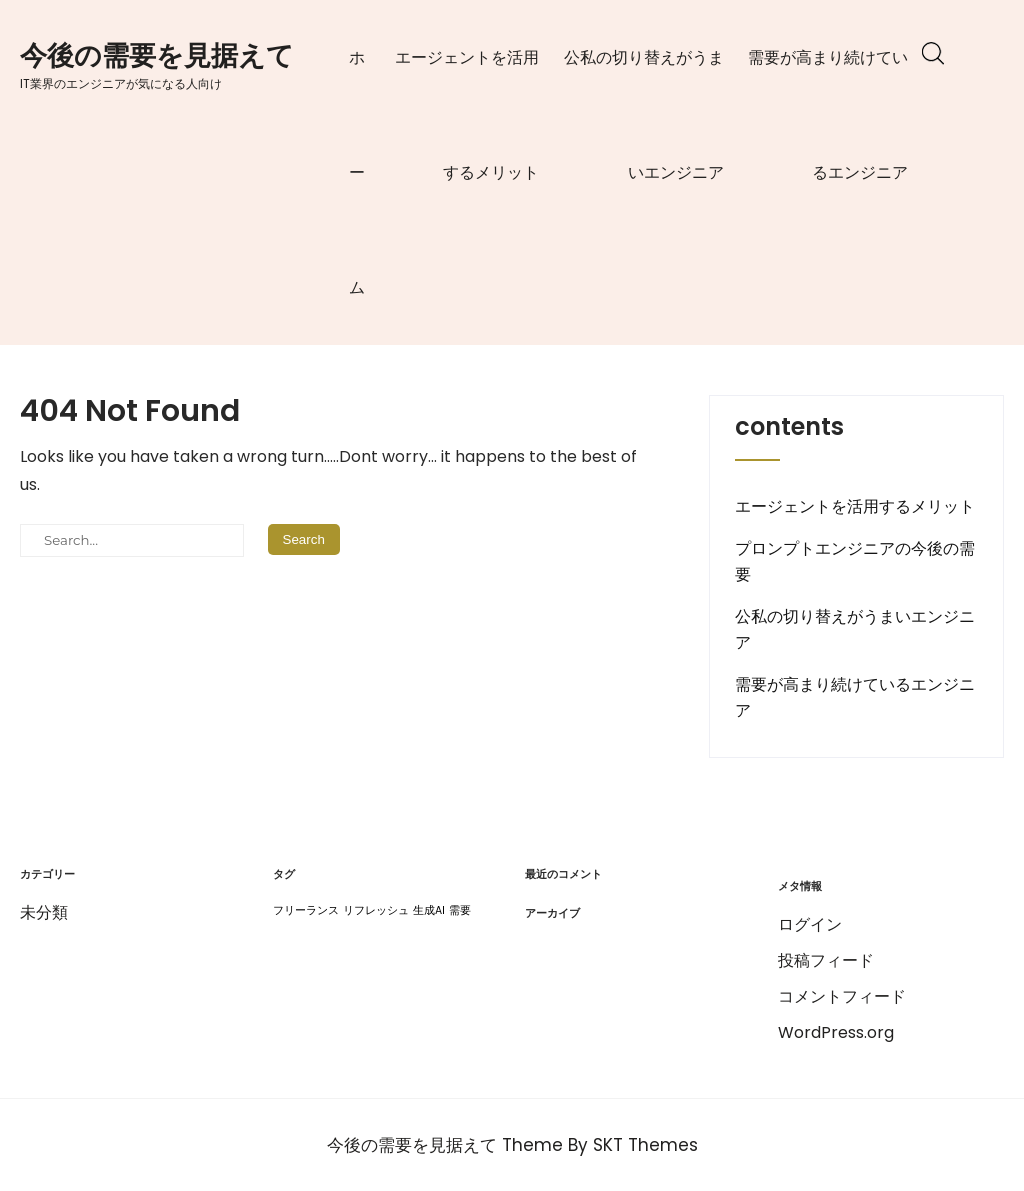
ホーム (357, 172)
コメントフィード (842, 996)
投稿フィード (826, 960)
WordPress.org (836, 1032)
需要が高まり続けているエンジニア (828, 115)
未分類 (44, 912)
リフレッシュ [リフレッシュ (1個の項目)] (376, 910)
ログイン (810, 924)
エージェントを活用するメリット (467, 115)
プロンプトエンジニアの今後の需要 (855, 561)
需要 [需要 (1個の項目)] (460, 910)
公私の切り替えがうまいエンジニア (644, 115)
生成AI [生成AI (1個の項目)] (429, 910)
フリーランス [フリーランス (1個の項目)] (306, 910)
